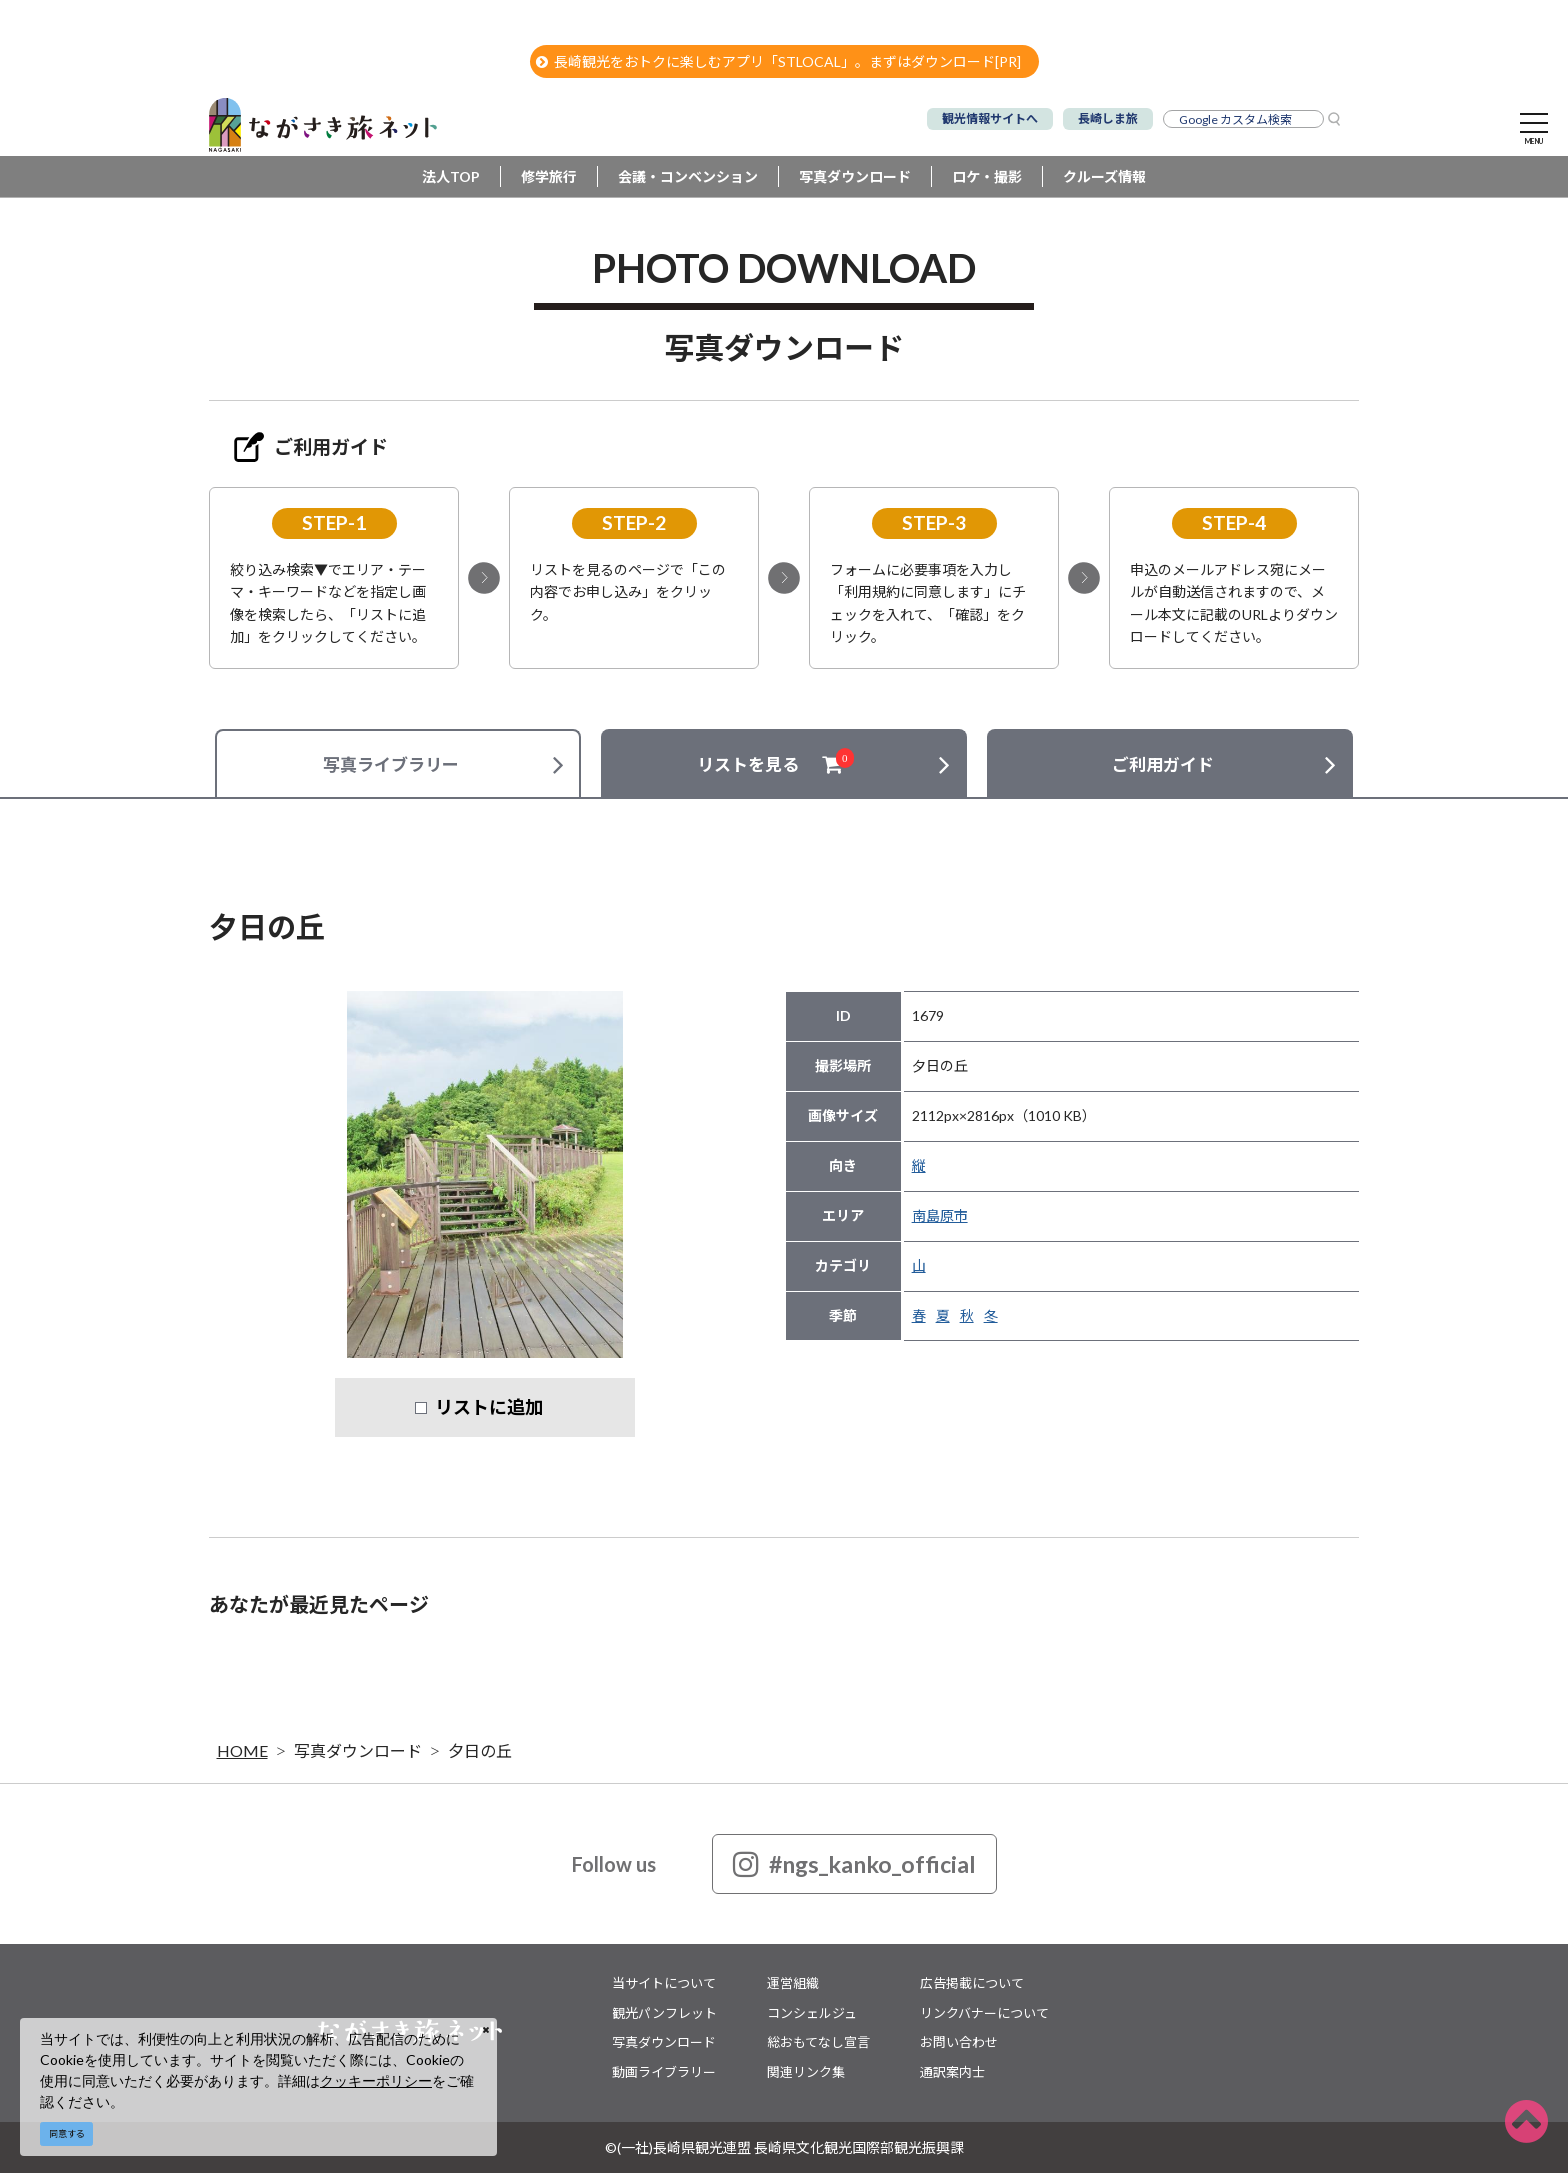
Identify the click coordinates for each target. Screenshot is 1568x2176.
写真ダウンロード (855, 179)
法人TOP (451, 179)
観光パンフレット (664, 2015)
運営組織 (793, 1986)
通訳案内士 (952, 2074)
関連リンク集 (806, 2074)
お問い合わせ (959, 2045)
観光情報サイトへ (990, 118)
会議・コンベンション (688, 179)
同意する (67, 2133)
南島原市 (940, 1218)
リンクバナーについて (984, 2015)
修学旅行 (549, 179)
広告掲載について (972, 1986)
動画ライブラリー (664, 2074)
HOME (242, 1753)
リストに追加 (489, 1410)
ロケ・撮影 (987, 179)
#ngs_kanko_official (854, 1867)
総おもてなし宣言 (818, 2045)
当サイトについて (664, 1986)
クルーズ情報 (1104, 179)
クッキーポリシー (376, 2080)
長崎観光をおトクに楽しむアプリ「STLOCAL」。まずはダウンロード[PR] (778, 61)
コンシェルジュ (812, 2015)
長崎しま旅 (1108, 118)
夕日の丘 (480, 1753)
